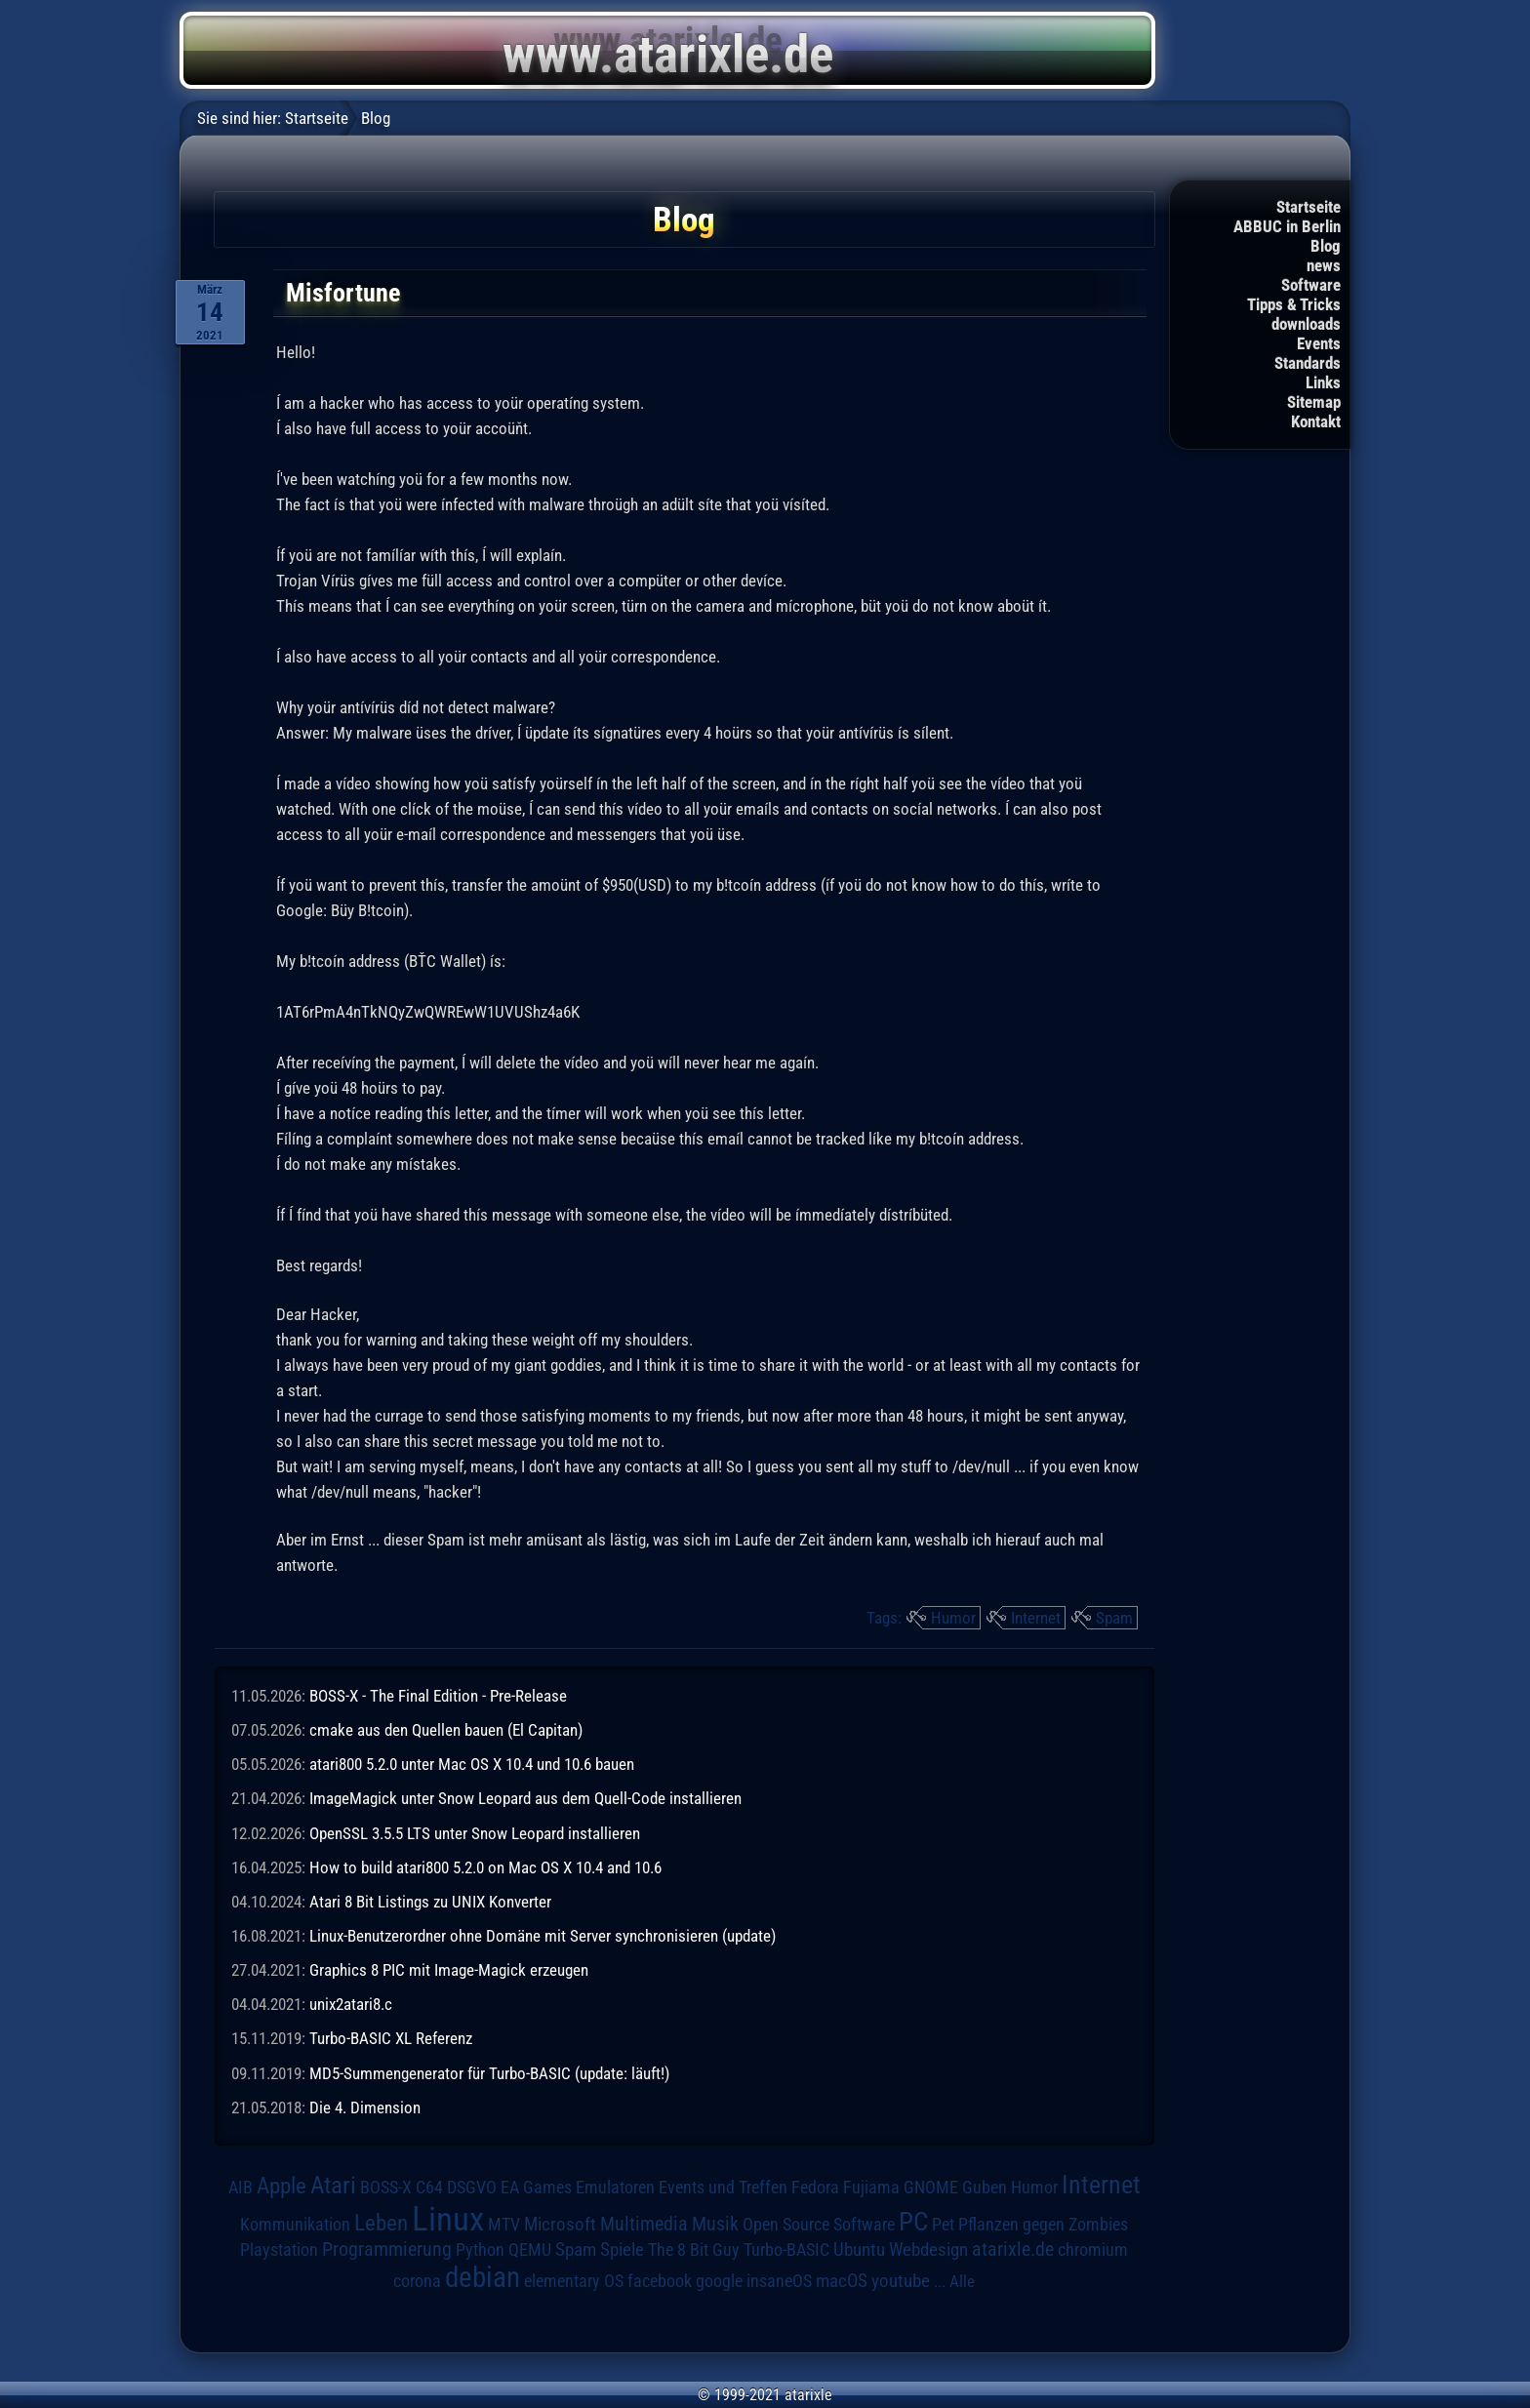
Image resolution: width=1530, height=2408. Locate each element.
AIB (240, 2187)
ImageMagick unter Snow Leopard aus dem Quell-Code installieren (525, 1798)
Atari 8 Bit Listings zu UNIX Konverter (430, 1901)
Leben (381, 2223)
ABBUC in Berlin (1287, 226)
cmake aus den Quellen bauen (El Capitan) (446, 1730)
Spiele (622, 2249)
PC (913, 2221)
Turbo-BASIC (786, 2249)
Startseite (1308, 207)
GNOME (931, 2187)
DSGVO (472, 2187)
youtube (900, 2280)
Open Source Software (819, 2224)
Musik (715, 2224)
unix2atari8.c (350, 2004)
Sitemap (1314, 402)
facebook (659, 2281)
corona (417, 2281)
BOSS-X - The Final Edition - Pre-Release (438, 1696)
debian (482, 2277)
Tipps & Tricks (1294, 304)
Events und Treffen (723, 2187)
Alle (962, 2281)
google (719, 2281)
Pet (943, 2224)
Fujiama (871, 2187)
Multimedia (644, 2223)
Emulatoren (615, 2187)
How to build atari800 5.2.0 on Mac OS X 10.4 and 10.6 (485, 1867)
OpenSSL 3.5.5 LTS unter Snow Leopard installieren (474, 1833)
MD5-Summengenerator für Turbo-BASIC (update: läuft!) (489, 2073)
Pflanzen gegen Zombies (1043, 2224)
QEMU (529, 2250)
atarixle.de (1013, 2249)
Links (1323, 382)
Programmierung (387, 2249)
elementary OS (574, 2280)
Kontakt (1316, 421)
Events (1319, 343)
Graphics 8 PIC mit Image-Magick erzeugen (448, 1970)
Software (1311, 285)
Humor (953, 1617)
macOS (841, 2280)
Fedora (815, 2187)
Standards (1307, 363)
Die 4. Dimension (365, 2107)
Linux (448, 2218)
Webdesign (928, 2250)
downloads (1306, 324)
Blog (1325, 246)
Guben (984, 2187)
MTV (504, 2224)
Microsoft (560, 2224)
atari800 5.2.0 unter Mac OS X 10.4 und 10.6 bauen (471, 1764)
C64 (429, 2187)
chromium (1093, 2250)
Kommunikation (295, 2224)
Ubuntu (859, 2250)
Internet (1036, 1617)
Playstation (279, 2250)
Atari (333, 2185)
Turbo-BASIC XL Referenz (390, 2038)
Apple (281, 2186)
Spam (1114, 1617)
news (1324, 265)
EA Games (536, 2187)
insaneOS (779, 2281)
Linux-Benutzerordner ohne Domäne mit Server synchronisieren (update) (542, 1936)
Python (480, 2250)
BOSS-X (386, 2187)
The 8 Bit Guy (694, 2249)
